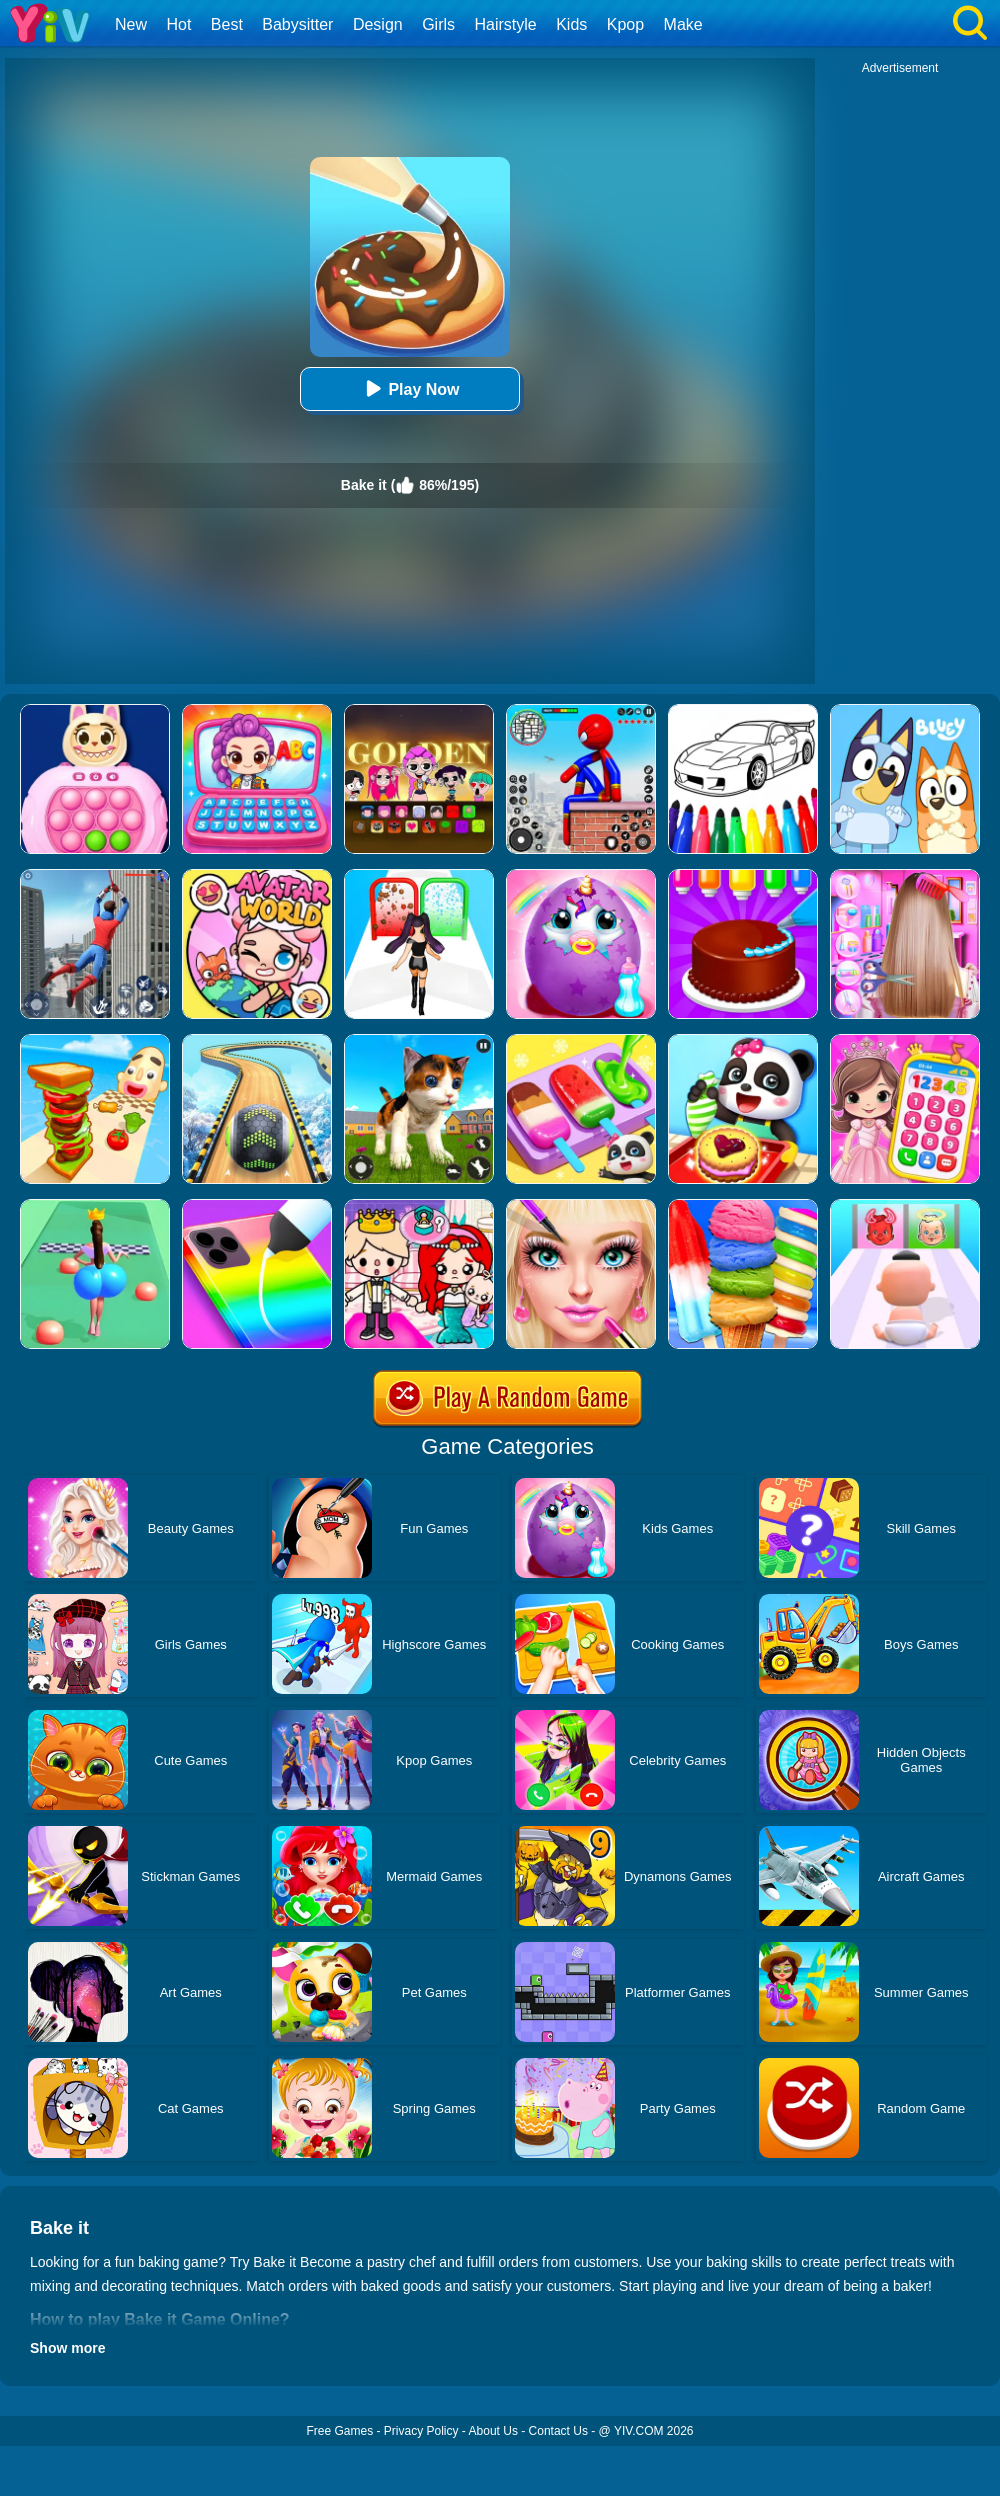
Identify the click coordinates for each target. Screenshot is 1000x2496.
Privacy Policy (421, 2431)
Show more (67, 2348)
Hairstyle (506, 24)
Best (227, 24)
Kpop (625, 24)
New (131, 24)
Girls (438, 24)
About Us (493, 2431)
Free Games (339, 2431)
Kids (571, 24)
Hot (178, 24)
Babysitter (297, 24)
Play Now (409, 388)
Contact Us (558, 2431)
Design (378, 24)
